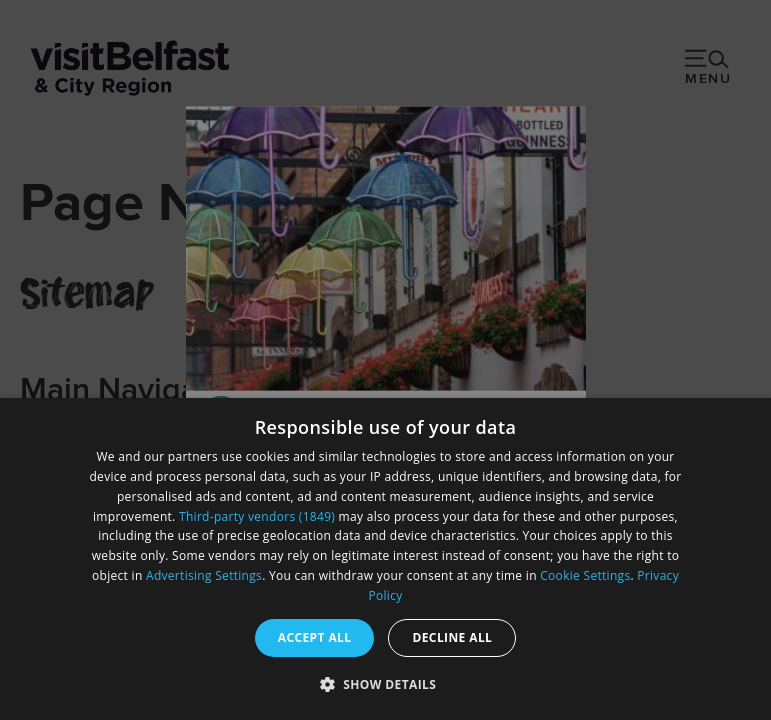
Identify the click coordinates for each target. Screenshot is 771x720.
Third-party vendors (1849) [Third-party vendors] (257, 516)
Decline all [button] (452, 637)
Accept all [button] (315, 637)
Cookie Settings (585, 575)
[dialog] (385, 559)
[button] (386, 684)
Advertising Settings (204, 575)
